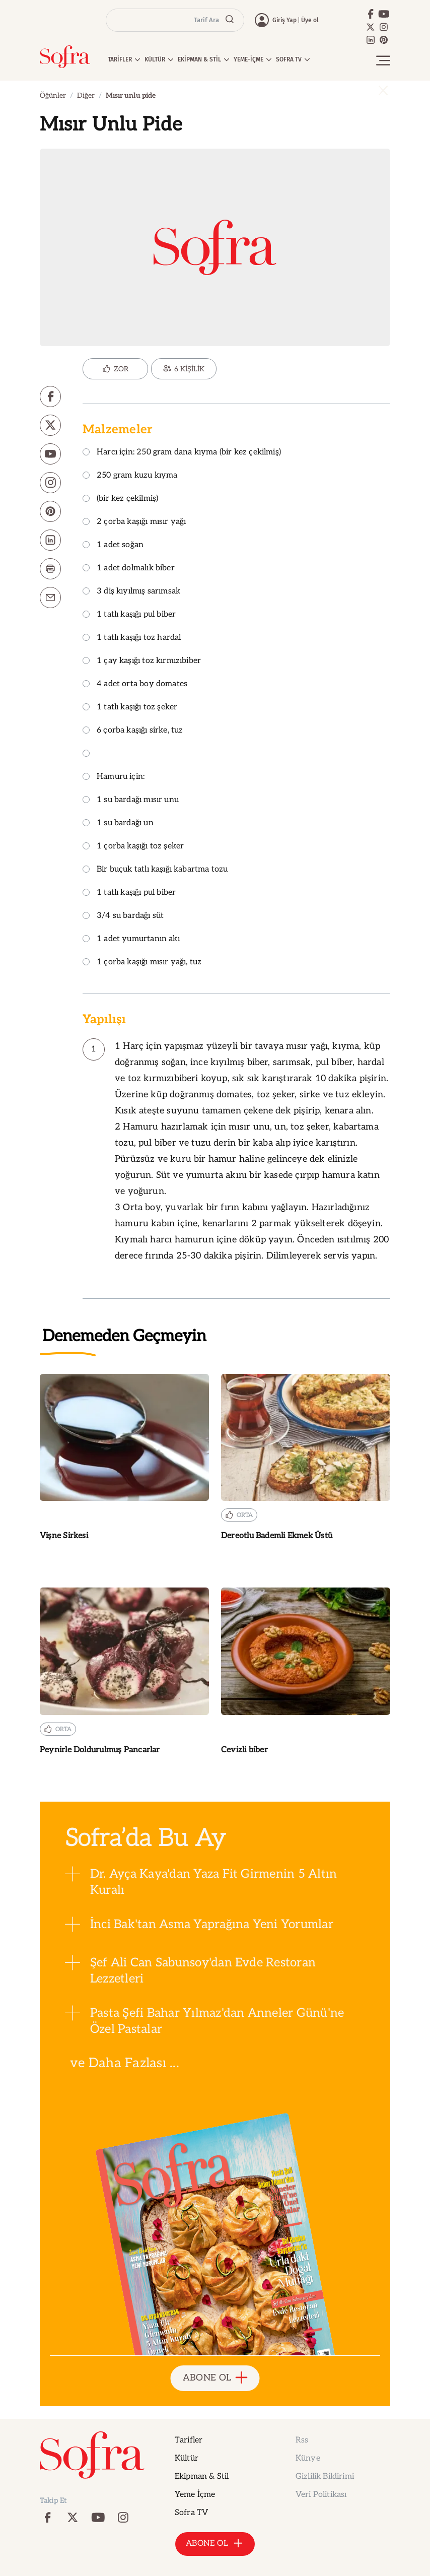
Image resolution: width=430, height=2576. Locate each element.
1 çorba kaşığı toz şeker (133, 846)
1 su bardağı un (118, 823)
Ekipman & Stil (202, 2476)
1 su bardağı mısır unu (131, 800)
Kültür (186, 2458)
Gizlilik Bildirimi (325, 2476)
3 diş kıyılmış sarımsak (131, 591)
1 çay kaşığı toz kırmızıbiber (142, 661)
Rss (302, 2440)
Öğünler (53, 95)
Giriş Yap (284, 20)
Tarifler (188, 2440)
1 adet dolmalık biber (129, 568)
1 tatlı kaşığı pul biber (129, 615)
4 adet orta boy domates (135, 684)
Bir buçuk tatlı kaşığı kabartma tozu (155, 870)
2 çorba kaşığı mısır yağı (134, 522)
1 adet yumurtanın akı (131, 939)
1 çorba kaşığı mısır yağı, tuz (142, 962)
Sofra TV (191, 2513)
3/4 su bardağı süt (123, 916)
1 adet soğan (113, 545)
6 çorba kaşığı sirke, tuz (133, 730)
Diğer (86, 95)
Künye (308, 2458)
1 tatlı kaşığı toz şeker (130, 707)
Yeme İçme (195, 2494)
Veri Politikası (321, 2494)
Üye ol (310, 20)
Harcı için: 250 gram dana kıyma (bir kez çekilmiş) (182, 452)
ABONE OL (215, 2378)
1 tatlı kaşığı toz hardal (132, 638)
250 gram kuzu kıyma (130, 476)
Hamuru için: (114, 777)
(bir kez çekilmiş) (120, 499)
